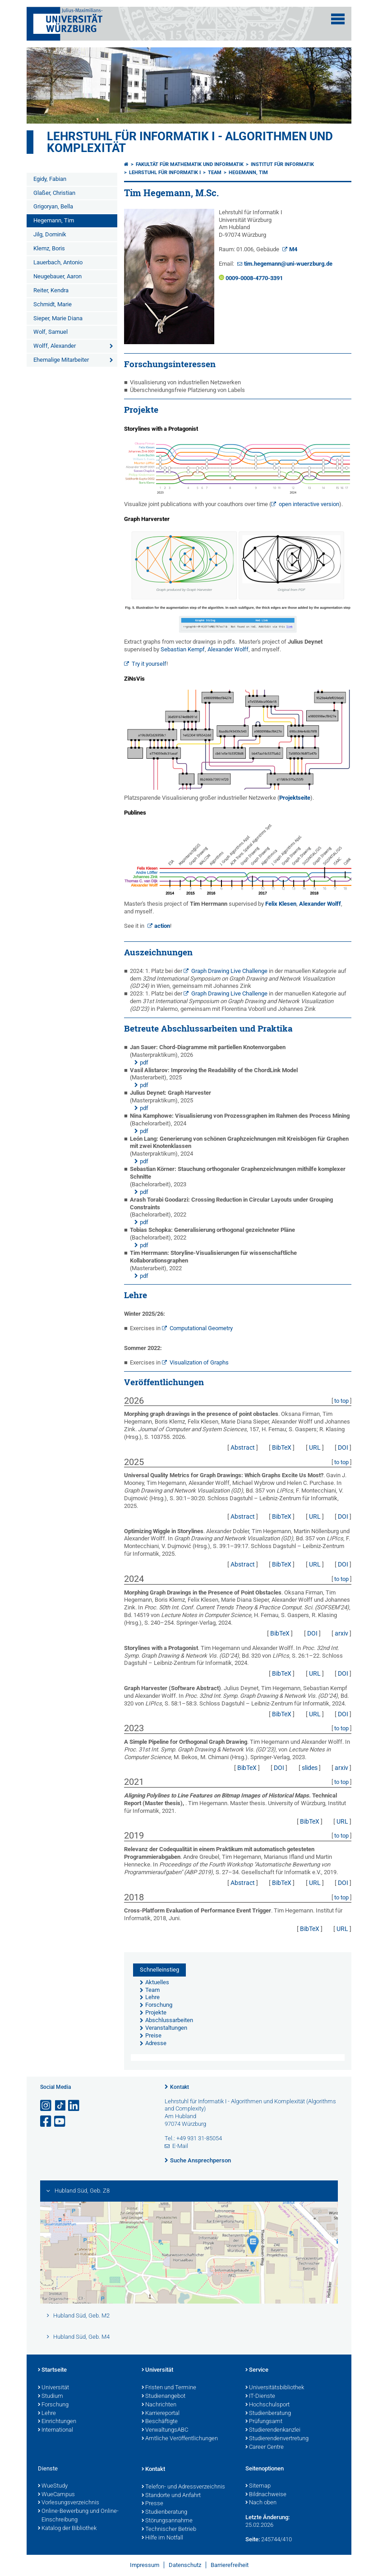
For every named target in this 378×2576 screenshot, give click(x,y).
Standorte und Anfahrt (171, 2496)
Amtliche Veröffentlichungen (180, 2439)
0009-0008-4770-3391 (254, 278)
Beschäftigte (160, 2422)
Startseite (52, 2370)
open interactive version (309, 504)
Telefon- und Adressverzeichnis (183, 2487)
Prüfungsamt (263, 2422)
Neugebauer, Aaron (57, 276)
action (162, 925)
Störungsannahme (167, 2521)
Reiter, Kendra (51, 290)
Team (214, 172)
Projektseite (294, 797)
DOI (343, 1447)
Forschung (53, 2405)
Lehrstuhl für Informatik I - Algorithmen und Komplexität (190, 142)
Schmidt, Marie (52, 304)
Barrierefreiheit (230, 2565)
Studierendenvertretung (277, 2439)
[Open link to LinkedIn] (74, 2106)
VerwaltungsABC (165, 2430)
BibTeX (281, 1447)
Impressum (144, 2565)
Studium (50, 2396)
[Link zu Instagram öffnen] (46, 2106)
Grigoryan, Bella (53, 206)
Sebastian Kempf (183, 649)
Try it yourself (149, 663)
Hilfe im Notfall (162, 2538)
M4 (293, 249)
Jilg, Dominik (49, 234)
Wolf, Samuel (50, 331)
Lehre (47, 2414)
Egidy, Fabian (49, 178)
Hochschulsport (267, 2405)
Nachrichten (159, 2405)
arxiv (341, 1633)
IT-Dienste (260, 2396)
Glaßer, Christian (54, 192)
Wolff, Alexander (54, 345)
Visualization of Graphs (199, 1362)
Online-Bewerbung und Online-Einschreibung (78, 2515)
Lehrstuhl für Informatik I (165, 172)
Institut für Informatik (282, 164)
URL (315, 1447)
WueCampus (56, 2495)
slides (310, 1767)
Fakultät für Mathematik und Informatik (190, 164)
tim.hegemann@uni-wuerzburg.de (288, 263)
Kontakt (179, 2087)
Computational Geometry (201, 1328)
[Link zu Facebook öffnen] (46, 2121)
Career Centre (264, 2447)
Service (256, 2370)
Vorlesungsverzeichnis (68, 2503)
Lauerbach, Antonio (58, 262)
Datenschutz (185, 2565)
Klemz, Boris (49, 248)
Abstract (242, 1447)
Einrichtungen (57, 2422)
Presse (152, 2504)
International (55, 2430)
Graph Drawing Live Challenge (229, 971)
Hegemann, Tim (53, 220)
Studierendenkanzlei (272, 2430)
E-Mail (180, 2146)
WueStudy (53, 2486)
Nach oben (261, 2503)
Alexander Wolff (228, 649)
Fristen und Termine (169, 2388)
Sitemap (258, 2486)
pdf (144, 1062)
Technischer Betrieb (169, 2529)
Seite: (252, 2539)
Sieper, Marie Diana (58, 318)
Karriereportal (161, 2414)
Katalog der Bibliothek (67, 2529)
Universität (53, 2388)
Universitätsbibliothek (274, 2388)
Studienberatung (268, 2414)
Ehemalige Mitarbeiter (61, 359)
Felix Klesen (280, 903)
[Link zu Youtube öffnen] (60, 2121)
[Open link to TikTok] (60, 2106)
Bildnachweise (265, 2495)
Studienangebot (163, 2396)
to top (341, 1400)
